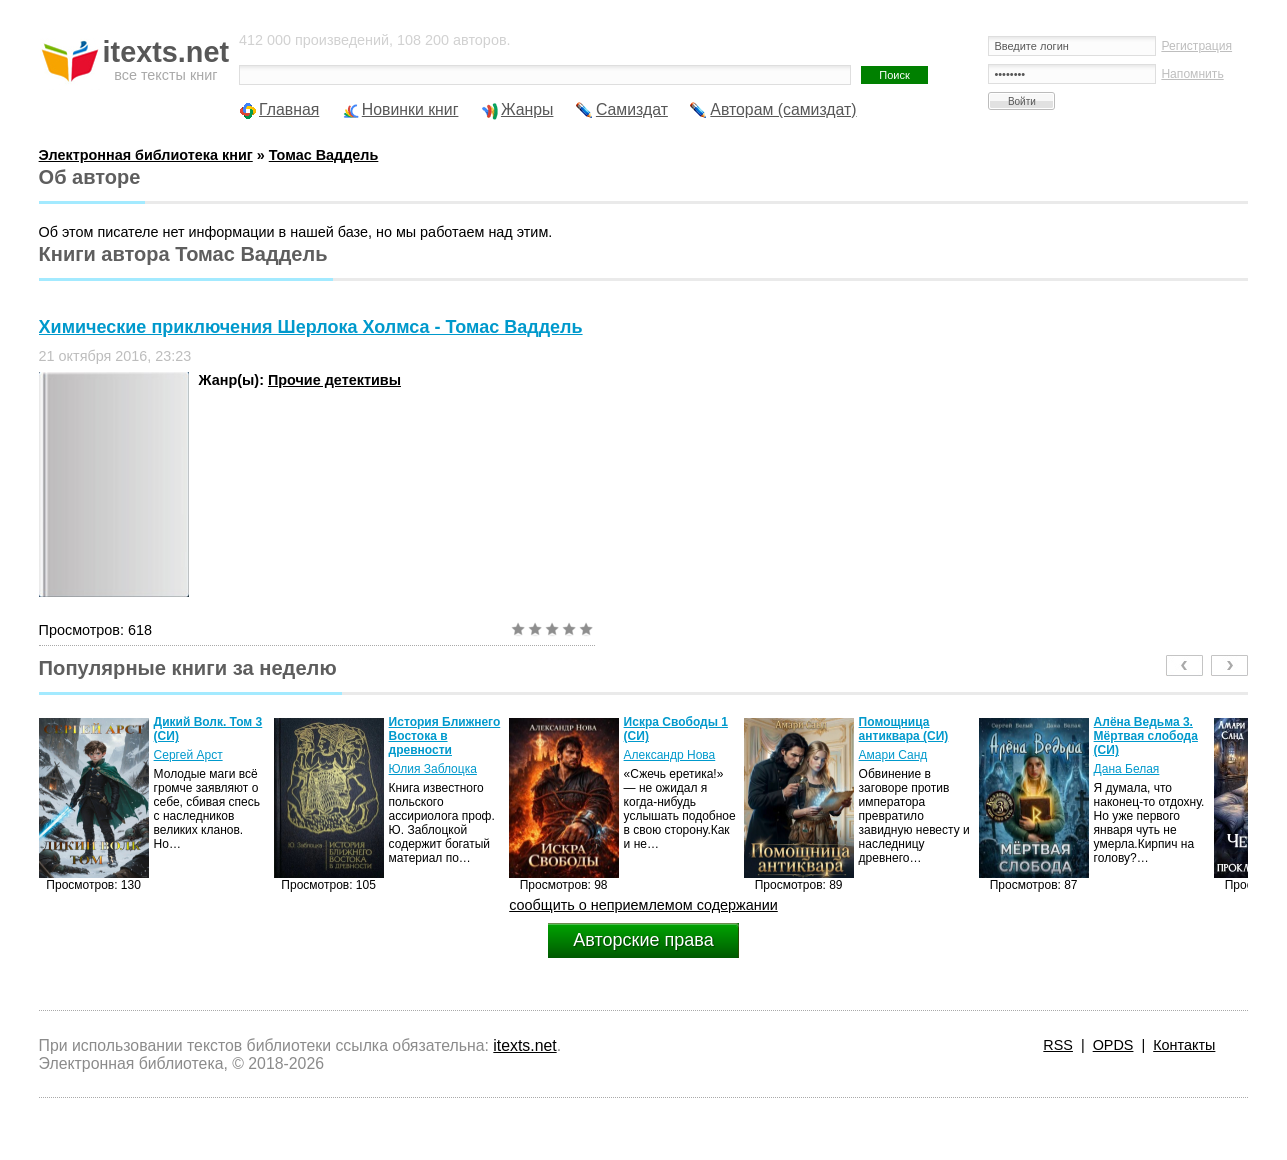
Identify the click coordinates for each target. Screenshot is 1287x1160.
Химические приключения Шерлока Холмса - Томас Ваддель (311, 327)
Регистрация (1196, 46)
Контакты (1184, 1045)
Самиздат (632, 109)
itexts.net (524, 1045)
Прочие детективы (334, 380)
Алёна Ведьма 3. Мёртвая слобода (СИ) (1146, 736)
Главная (289, 109)
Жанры (527, 109)
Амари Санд (893, 755)
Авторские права (643, 940)
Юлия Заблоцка (433, 769)
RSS (1058, 1045)
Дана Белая (1127, 769)
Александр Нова (670, 755)
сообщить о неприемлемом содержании (643, 905)
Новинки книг (410, 109)
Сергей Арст (188, 755)
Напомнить (1192, 74)
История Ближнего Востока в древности (445, 736)
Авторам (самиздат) (783, 109)
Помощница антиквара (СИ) (904, 729)
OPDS (1113, 1045)
